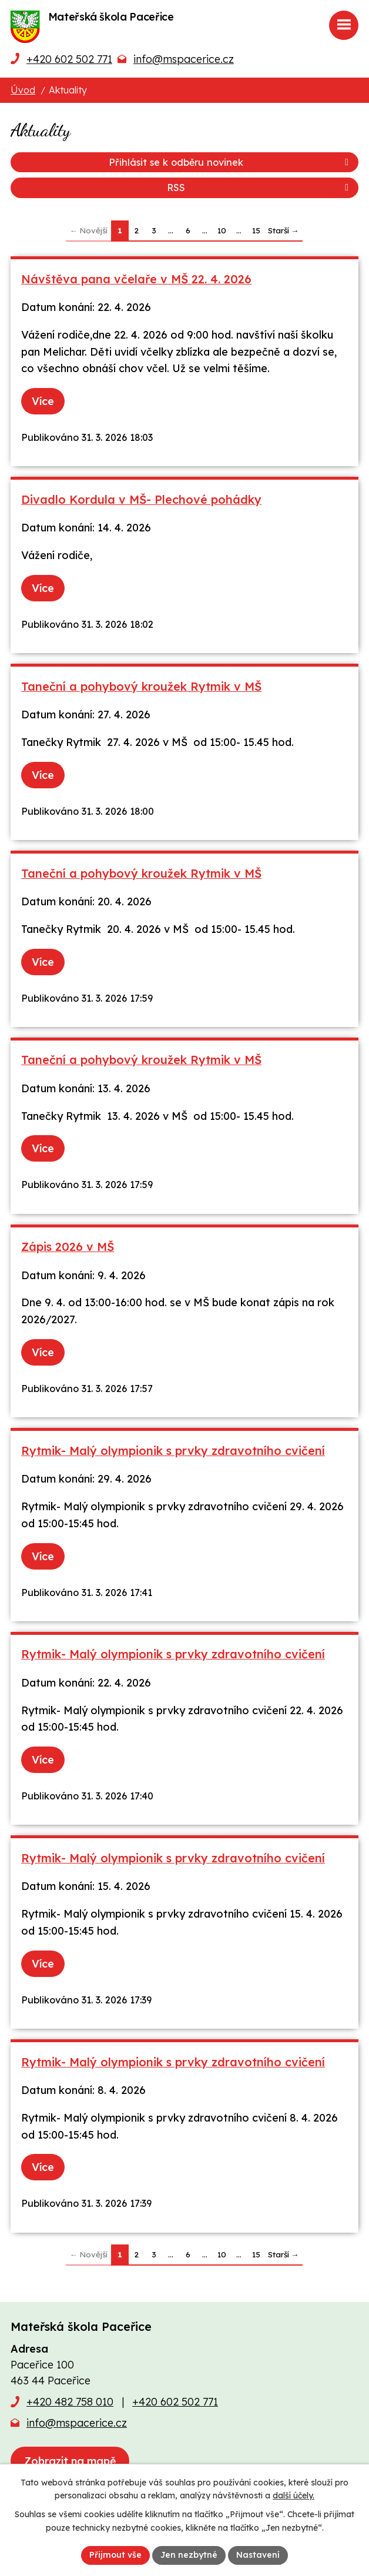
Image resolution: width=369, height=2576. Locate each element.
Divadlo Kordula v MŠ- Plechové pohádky (141, 499)
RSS (260, 187)
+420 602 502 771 (69, 59)
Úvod (23, 90)
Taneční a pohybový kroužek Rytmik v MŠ (141, 686)
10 (221, 230)
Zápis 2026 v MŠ (67, 1246)
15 (256, 230)
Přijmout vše (115, 2555)
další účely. (293, 2496)
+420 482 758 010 (69, 2401)
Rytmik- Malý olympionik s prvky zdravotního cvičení (173, 1450)
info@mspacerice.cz (183, 59)
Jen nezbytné (188, 2555)
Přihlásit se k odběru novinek (231, 162)
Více (43, 401)
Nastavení (258, 2555)
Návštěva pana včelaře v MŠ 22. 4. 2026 (136, 279)
